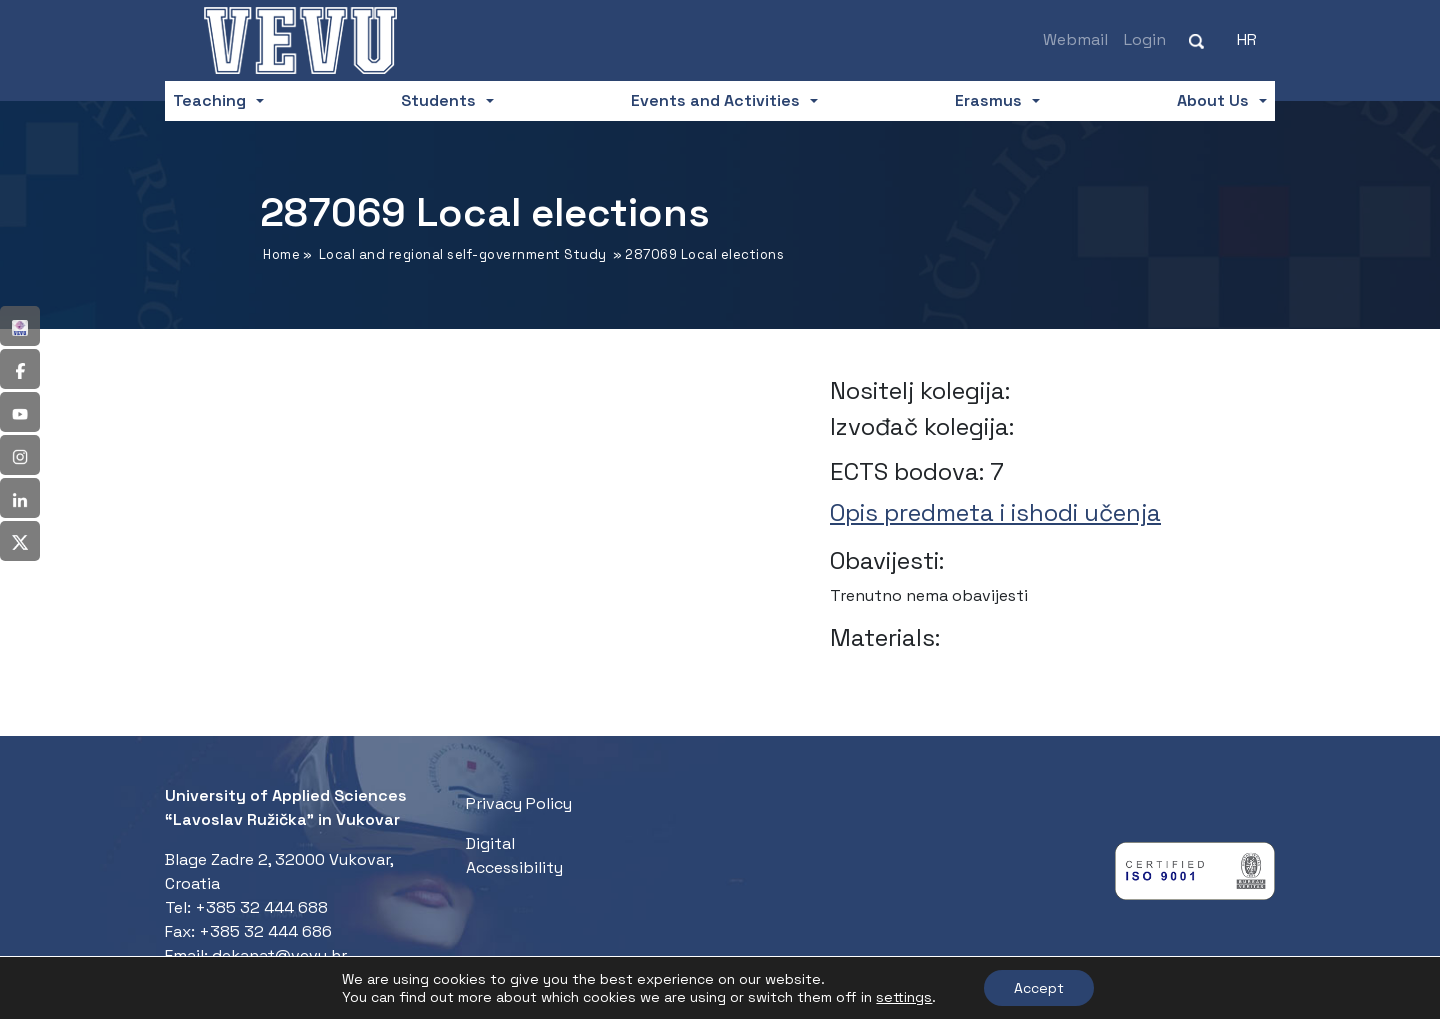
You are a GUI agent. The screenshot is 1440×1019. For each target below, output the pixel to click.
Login (1145, 39)
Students (438, 100)
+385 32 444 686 (265, 931)
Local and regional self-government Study (463, 254)
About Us (1213, 100)
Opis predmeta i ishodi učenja (995, 512)
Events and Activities (715, 100)
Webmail (1075, 39)
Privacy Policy (519, 803)
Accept (1039, 988)
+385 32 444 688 (261, 907)
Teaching (209, 100)
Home (281, 254)
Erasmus (988, 100)
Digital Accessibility (514, 855)
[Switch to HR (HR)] (1247, 40)
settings (904, 997)
